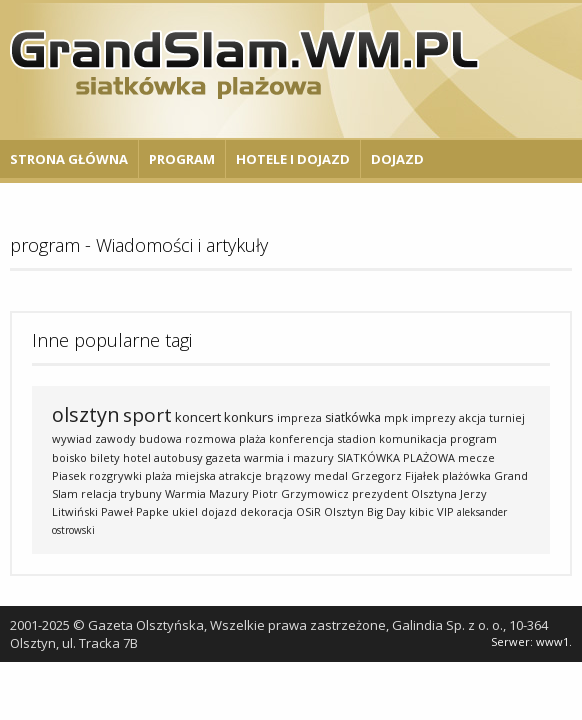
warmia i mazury (289, 457)
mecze (476, 457)
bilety (105, 457)
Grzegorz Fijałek (395, 475)
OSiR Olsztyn (330, 511)
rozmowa (210, 438)
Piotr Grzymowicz (300, 493)
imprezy (433, 417)
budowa (160, 438)
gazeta (223, 457)
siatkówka (353, 417)
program (473, 438)
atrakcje (240, 475)
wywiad (72, 438)
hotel (137, 457)
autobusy (178, 457)
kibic (421, 511)
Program (182, 159)
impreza (299, 417)
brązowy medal (306, 475)
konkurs (249, 417)
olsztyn (86, 414)
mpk (396, 417)
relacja (99, 493)
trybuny (141, 493)
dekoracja (266, 511)
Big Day (386, 511)
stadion (356, 438)
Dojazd (397, 159)
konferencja (301, 438)
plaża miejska (180, 475)
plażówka (466, 475)
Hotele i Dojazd (293, 159)
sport (147, 415)
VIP (445, 511)
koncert (198, 417)
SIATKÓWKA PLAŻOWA (396, 457)
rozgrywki (115, 475)
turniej (507, 417)
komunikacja (413, 438)
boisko (69, 457)
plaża (252, 438)
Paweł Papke (135, 511)
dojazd (219, 511)
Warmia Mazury (207, 493)
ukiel (185, 511)
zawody (115, 438)
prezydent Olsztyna (404, 493)
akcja (472, 417)
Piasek (69, 475)
